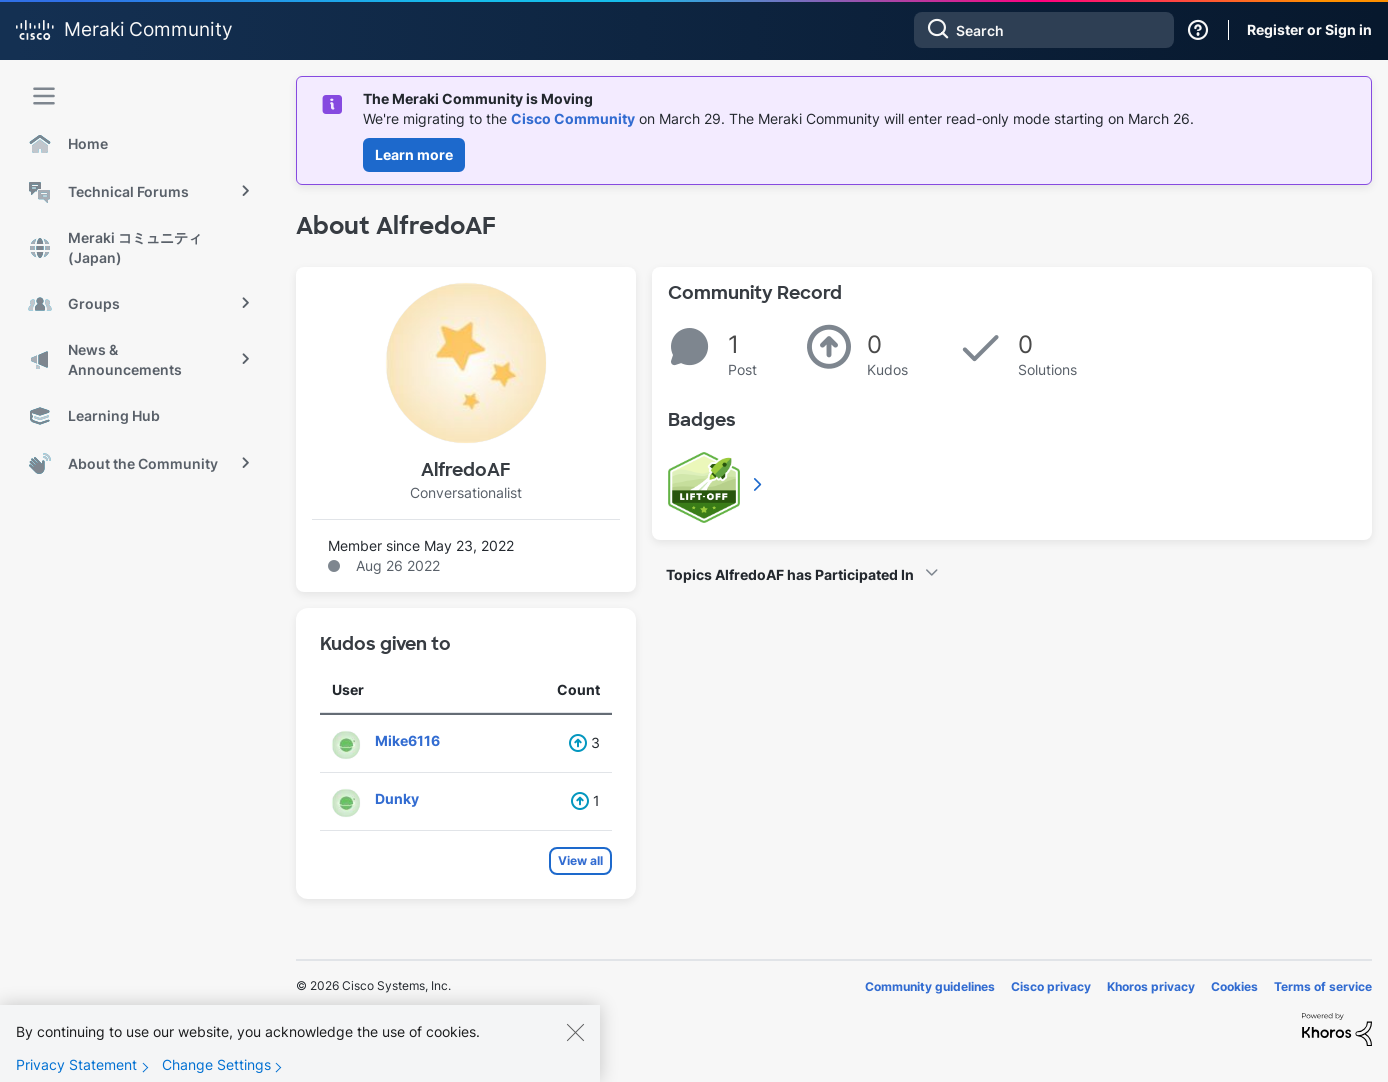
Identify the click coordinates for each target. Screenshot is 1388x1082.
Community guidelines (930, 986)
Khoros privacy (1151, 986)
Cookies (1234, 986)
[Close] (575, 1048)
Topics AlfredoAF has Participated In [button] (790, 574)
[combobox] (1044, 30)
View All (759, 484)
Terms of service (1323, 986)
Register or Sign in (1309, 29)
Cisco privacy (1051, 986)
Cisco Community (573, 118)
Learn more (414, 154)
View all (580, 860)
